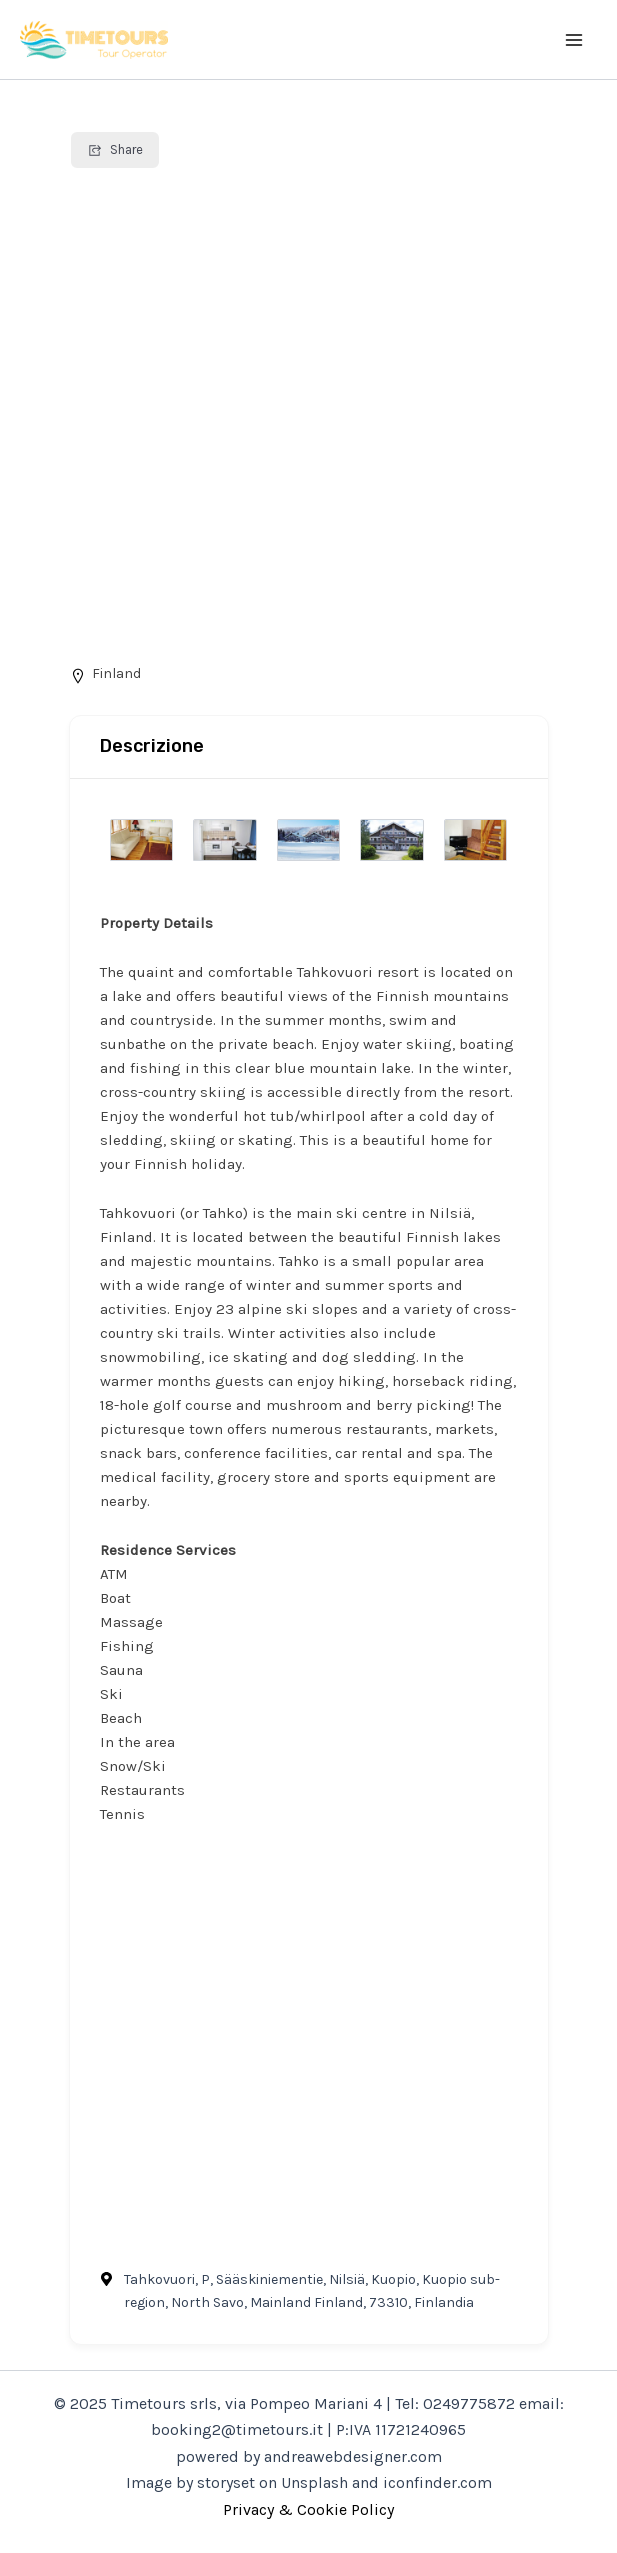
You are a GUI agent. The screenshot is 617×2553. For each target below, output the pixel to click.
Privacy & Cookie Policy (308, 2509)
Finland (116, 673)
